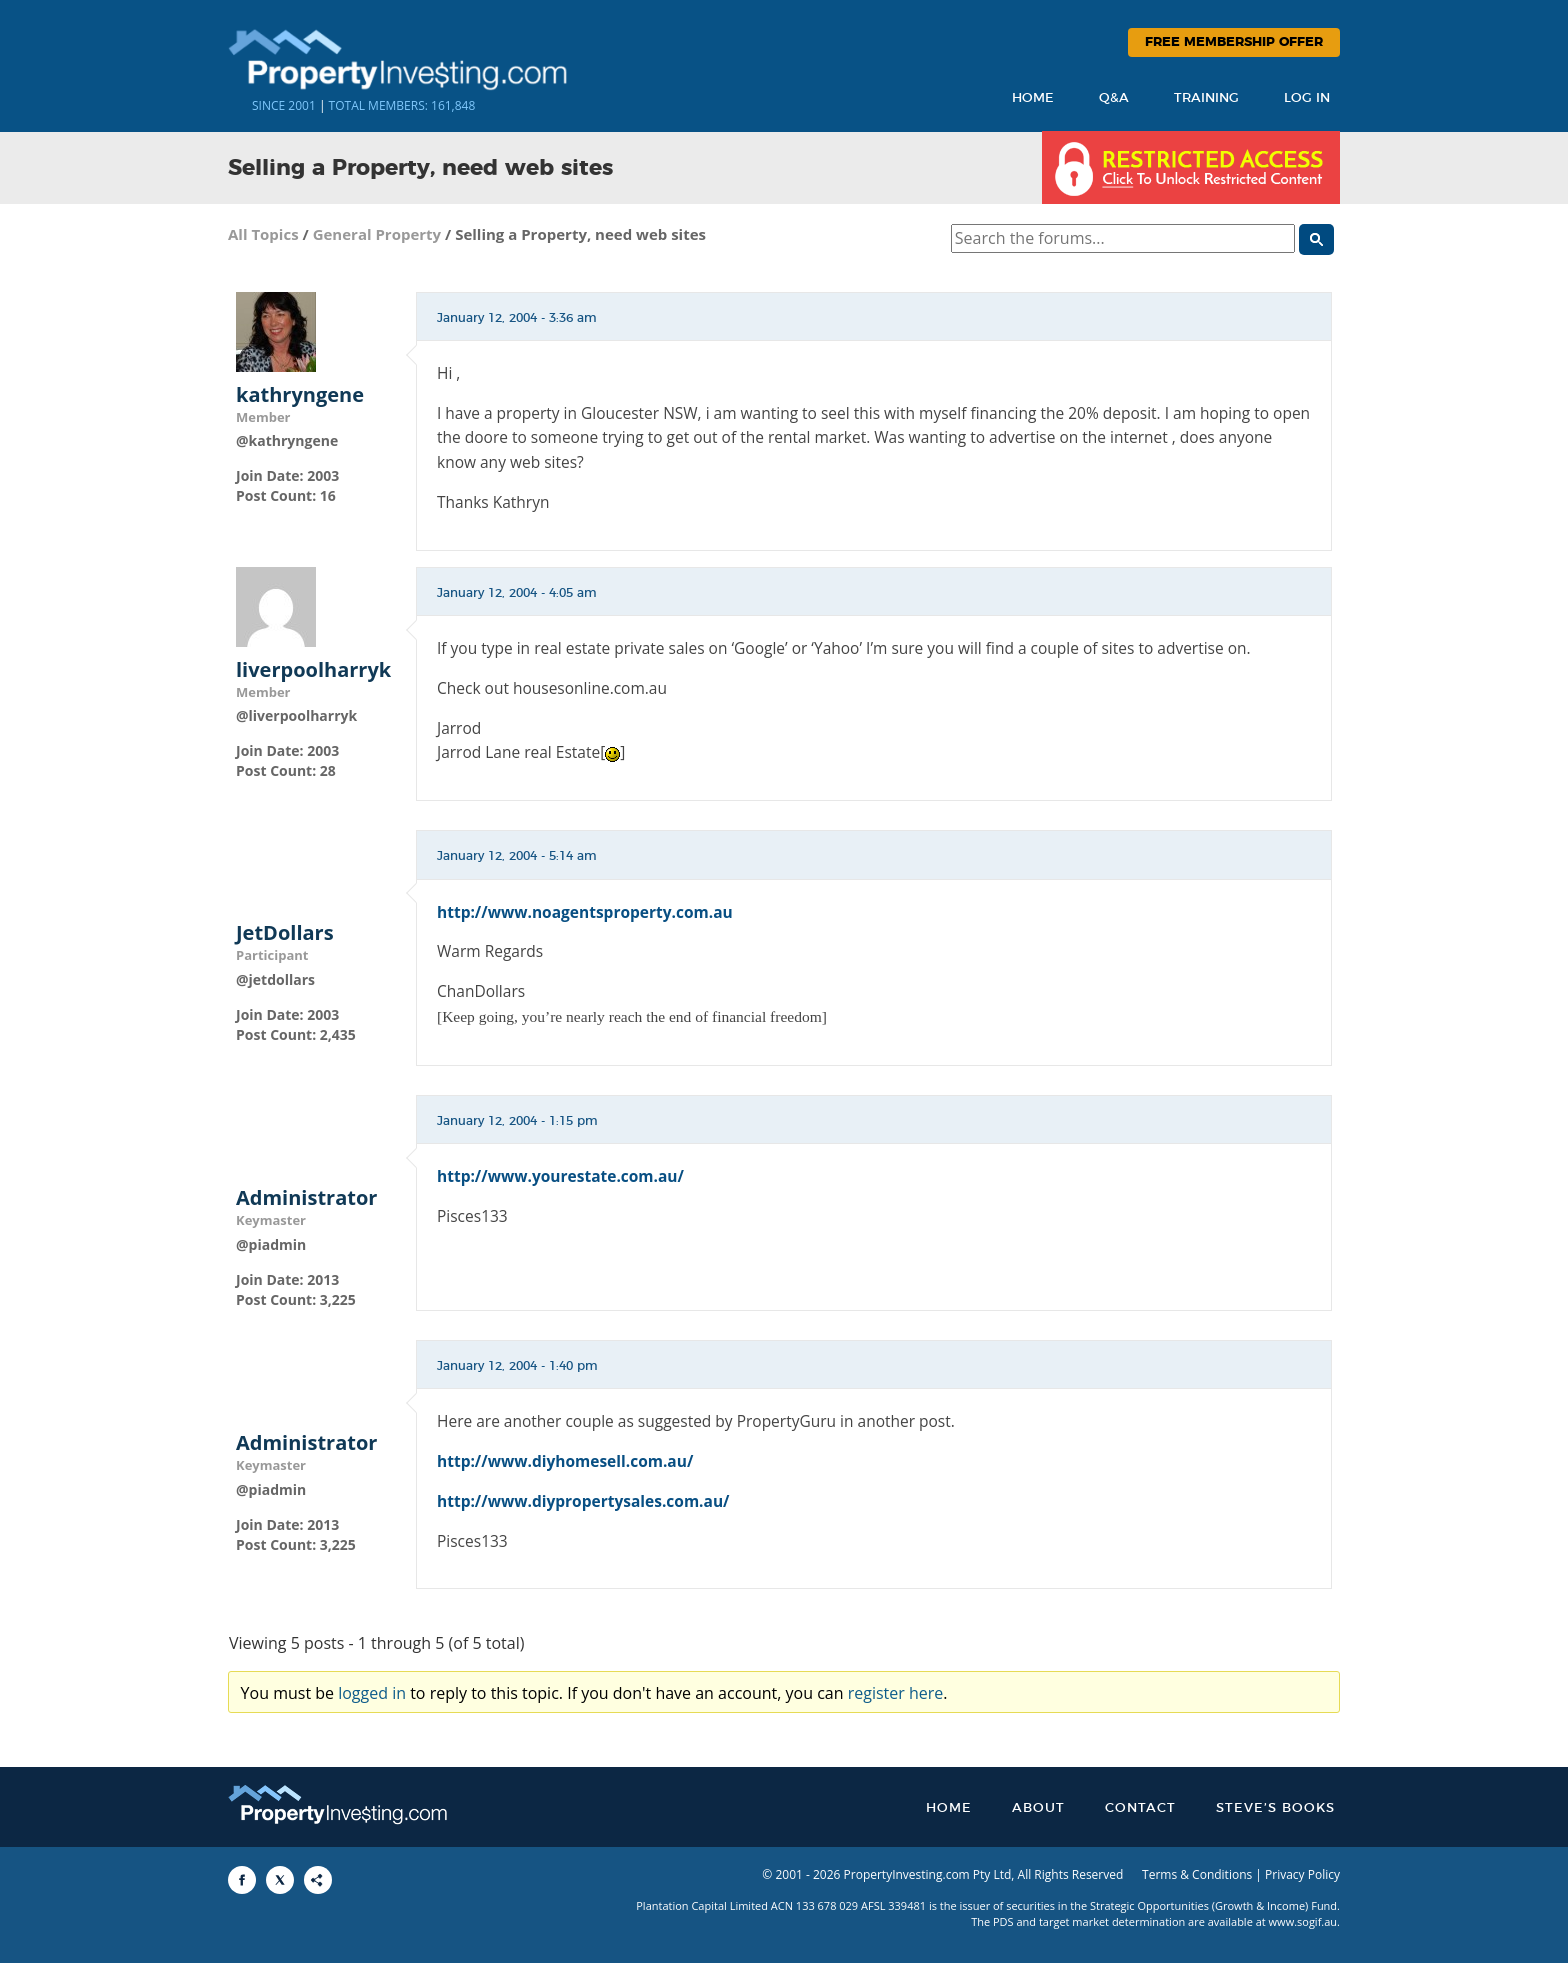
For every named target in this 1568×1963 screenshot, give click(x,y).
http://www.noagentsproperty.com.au (585, 912)
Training (1206, 98)
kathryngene (300, 395)
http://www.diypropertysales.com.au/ (583, 1501)
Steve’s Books (1275, 1808)
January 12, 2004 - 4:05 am (517, 593)
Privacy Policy (1302, 1874)
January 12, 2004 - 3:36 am (517, 318)
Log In (1307, 98)
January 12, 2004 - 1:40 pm (517, 1366)
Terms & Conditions (1197, 1874)
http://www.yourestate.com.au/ (560, 1176)
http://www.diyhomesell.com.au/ (565, 1461)
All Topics (263, 234)
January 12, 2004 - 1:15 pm (517, 1121)
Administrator (306, 1198)
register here (896, 1693)
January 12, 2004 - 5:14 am (517, 856)
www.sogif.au (1303, 1921)
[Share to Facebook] (242, 1880)
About (1038, 1808)
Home (1033, 98)
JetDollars (285, 933)
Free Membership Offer (1234, 42)
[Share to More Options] (318, 1880)
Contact (1140, 1808)
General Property (377, 234)
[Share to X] (280, 1880)
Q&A (1114, 98)
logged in (372, 1693)
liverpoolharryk (313, 670)
